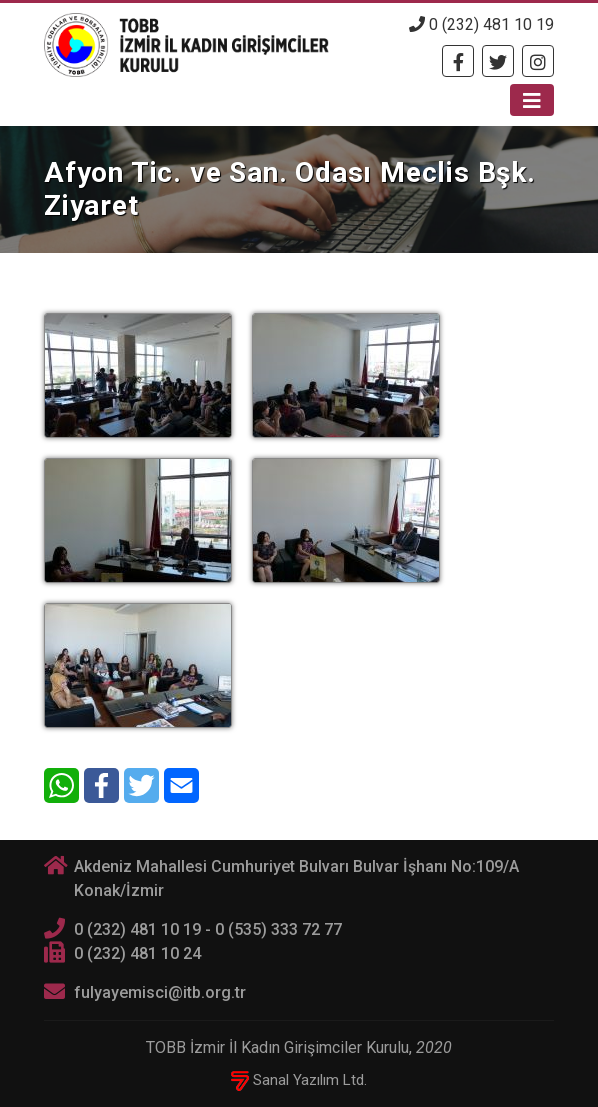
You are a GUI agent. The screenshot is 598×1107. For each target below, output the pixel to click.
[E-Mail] (181, 785)
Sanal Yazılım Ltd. (299, 1080)
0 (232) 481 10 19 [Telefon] (481, 24)
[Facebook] (458, 61)
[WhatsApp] (61, 785)
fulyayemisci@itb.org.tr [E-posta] (160, 992)
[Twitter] (498, 61)
